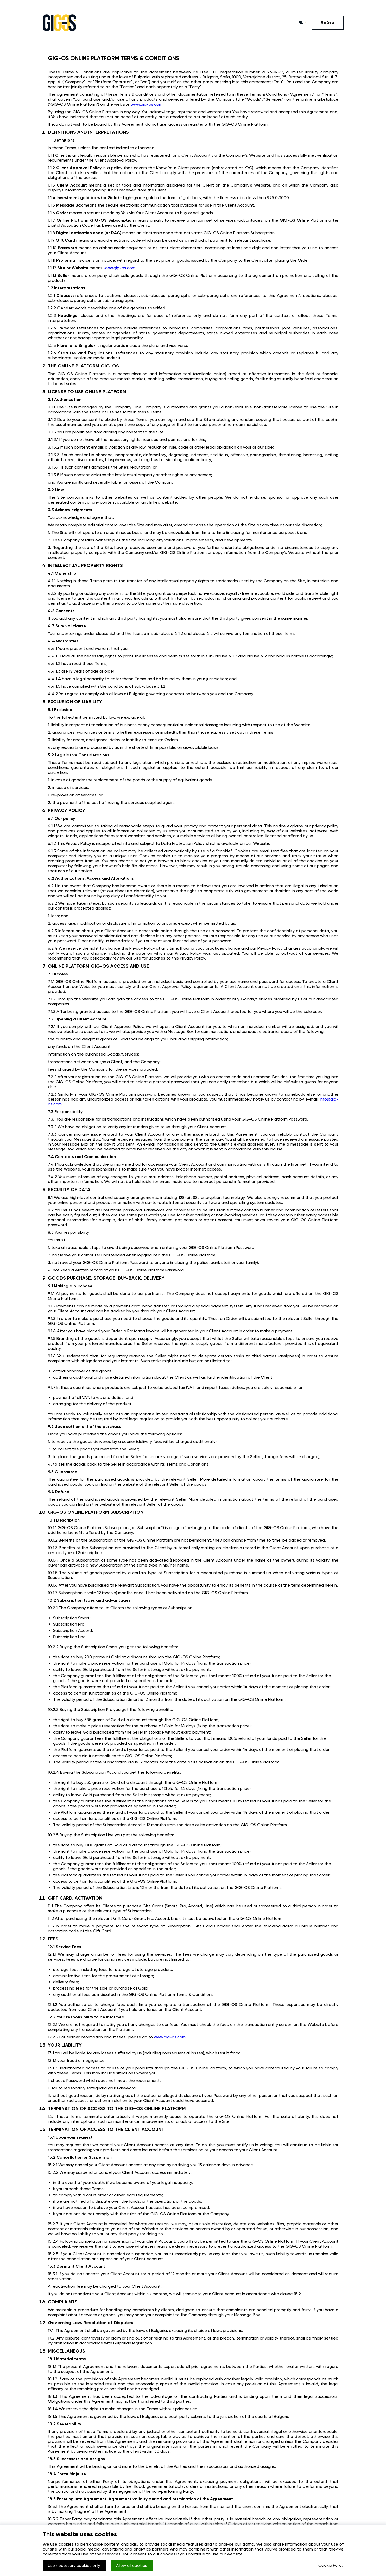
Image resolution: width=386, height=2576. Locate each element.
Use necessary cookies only (75, 2565)
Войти (327, 22)
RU (300, 22)
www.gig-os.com (146, 104)
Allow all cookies (134, 2565)
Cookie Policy (331, 2566)
